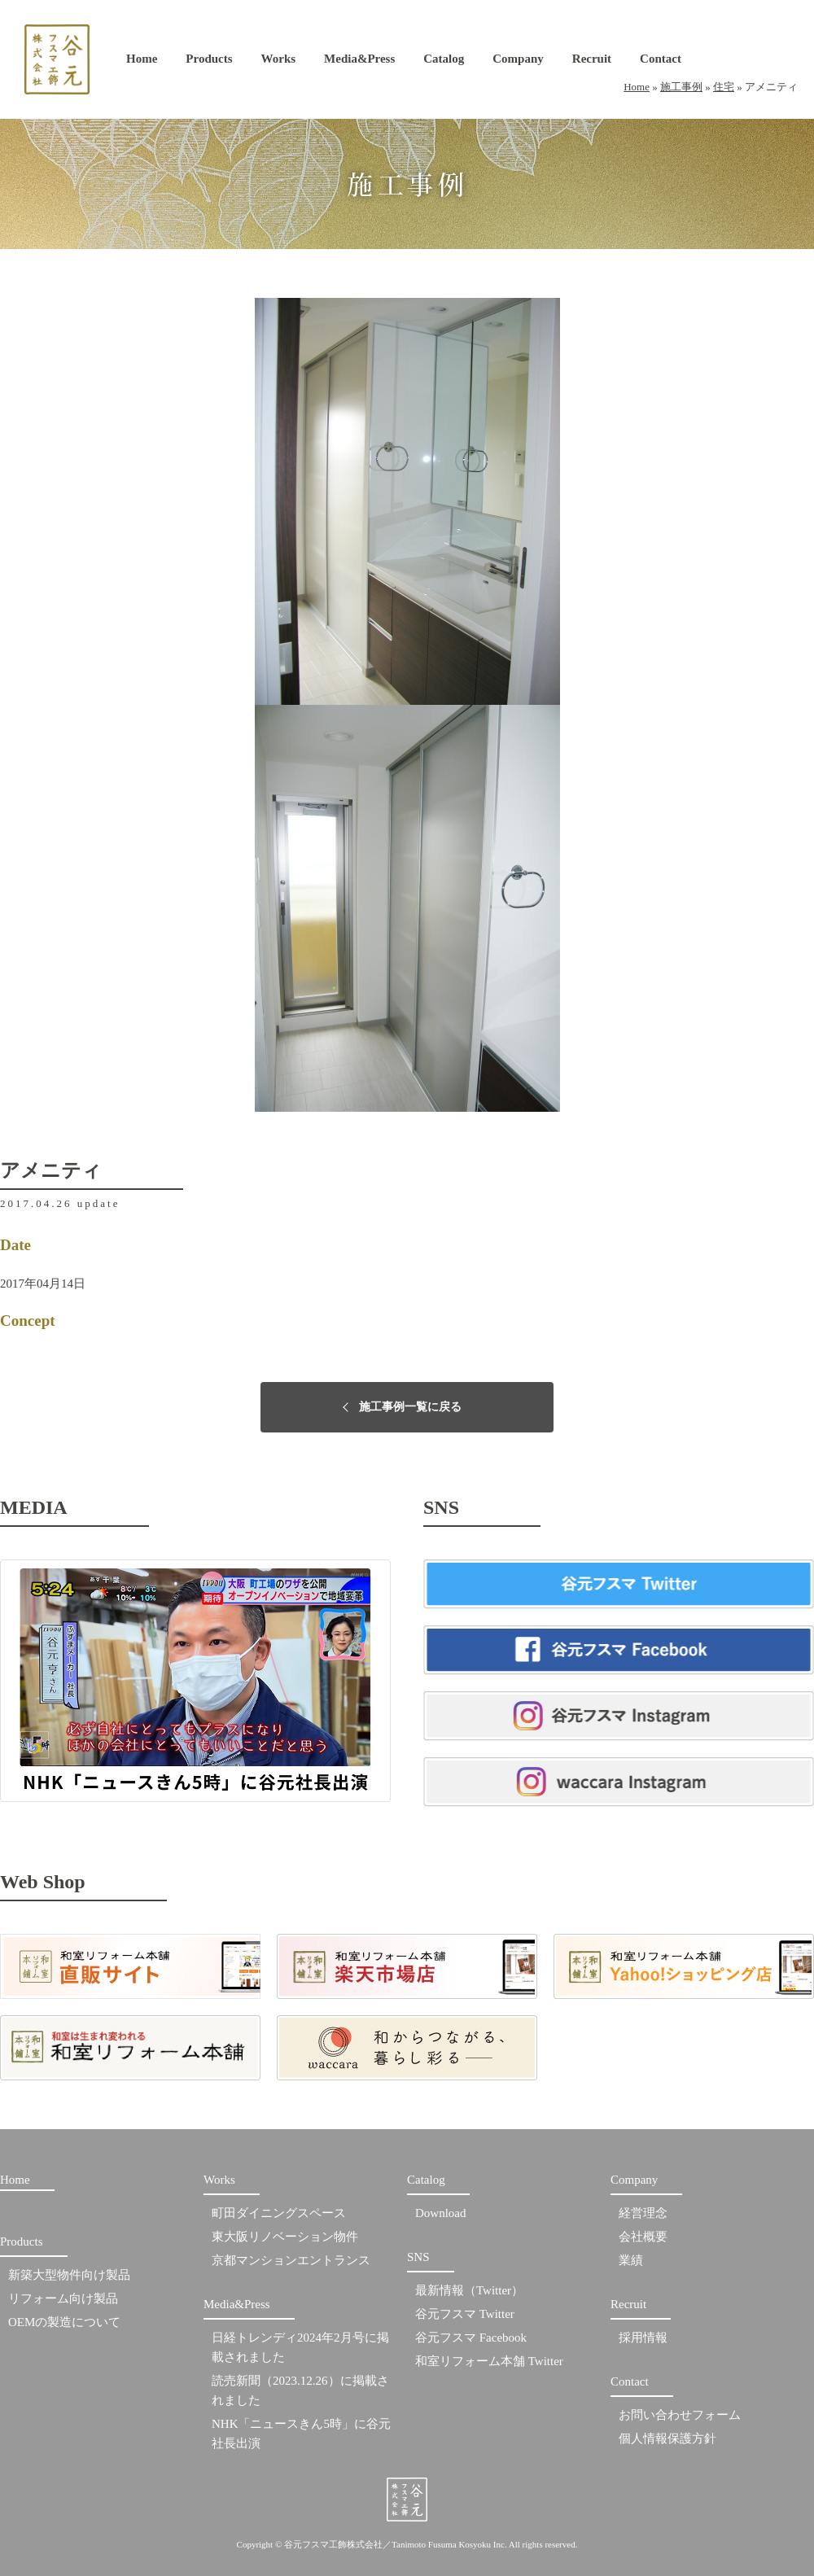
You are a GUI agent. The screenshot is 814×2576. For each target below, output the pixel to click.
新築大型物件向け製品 (69, 2274)
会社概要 (643, 2236)
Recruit (591, 62)
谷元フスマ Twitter (464, 2313)
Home (141, 62)
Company (518, 62)
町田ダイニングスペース (279, 2213)
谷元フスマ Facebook (471, 2337)
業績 (631, 2260)
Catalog (443, 62)
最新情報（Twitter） (469, 2290)
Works (278, 62)
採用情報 (643, 2337)
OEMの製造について (64, 2322)
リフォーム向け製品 (63, 2298)
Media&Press (359, 62)
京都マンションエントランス (291, 2260)
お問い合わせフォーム (680, 2414)
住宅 (723, 87)
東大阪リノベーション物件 (285, 2236)
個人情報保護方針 (667, 2438)
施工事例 (681, 87)
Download (440, 2213)
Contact (660, 62)
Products (209, 62)
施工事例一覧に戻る (410, 1407)
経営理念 (643, 2213)
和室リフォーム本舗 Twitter (489, 2361)
